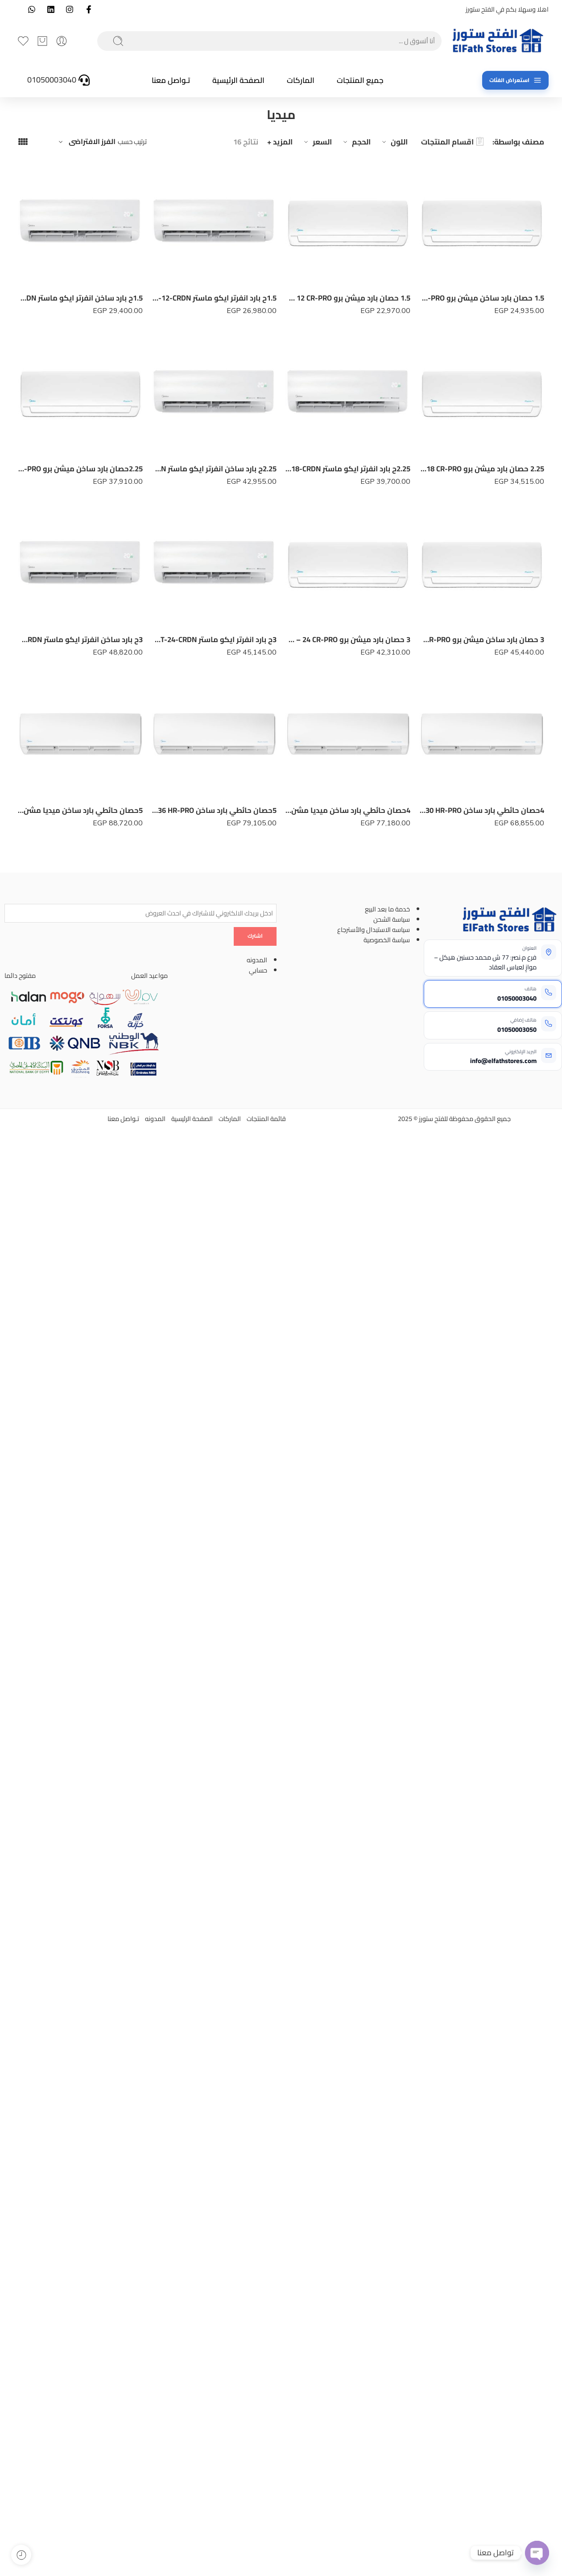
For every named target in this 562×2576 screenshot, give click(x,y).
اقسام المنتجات (452, 142)
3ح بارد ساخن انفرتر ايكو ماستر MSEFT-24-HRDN (80, 640)
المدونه (257, 960)
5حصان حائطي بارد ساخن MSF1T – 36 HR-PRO (214, 813)
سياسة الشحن (391, 919)
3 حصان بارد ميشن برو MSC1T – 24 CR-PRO (347, 639)
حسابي (258, 970)
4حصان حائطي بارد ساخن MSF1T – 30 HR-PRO (481, 811)
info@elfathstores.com (503, 1061)
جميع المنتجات (360, 80)
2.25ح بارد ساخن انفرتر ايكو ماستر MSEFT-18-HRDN (214, 469)
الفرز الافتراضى (92, 142)
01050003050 (517, 1029)
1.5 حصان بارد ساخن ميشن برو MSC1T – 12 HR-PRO (481, 298)
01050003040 (517, 998)
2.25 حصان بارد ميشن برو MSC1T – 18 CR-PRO (481, 469)
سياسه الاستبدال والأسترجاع (373, 929)
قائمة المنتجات (266, 1119)
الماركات (300, 80)
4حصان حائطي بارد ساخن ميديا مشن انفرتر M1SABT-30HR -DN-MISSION (347, 812)
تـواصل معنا (171, 80)
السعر (317, 142)
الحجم (356, 142)
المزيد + (280, 142)
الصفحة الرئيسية (238, 80)
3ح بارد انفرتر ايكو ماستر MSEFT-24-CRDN (214, 639)
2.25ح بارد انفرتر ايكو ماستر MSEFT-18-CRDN (347, 469)
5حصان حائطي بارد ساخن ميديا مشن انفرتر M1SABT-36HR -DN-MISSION (80, 815)
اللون (394, 142)
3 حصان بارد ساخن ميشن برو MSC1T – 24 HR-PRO (481, 639)
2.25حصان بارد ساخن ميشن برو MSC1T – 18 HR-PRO (80, 469)
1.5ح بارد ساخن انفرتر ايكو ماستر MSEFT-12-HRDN (80, 298)
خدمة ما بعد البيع (387, 909)
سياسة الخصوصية (387, 940)
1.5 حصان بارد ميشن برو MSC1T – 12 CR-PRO (347, 298)
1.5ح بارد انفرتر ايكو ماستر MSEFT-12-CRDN (214, 298)
